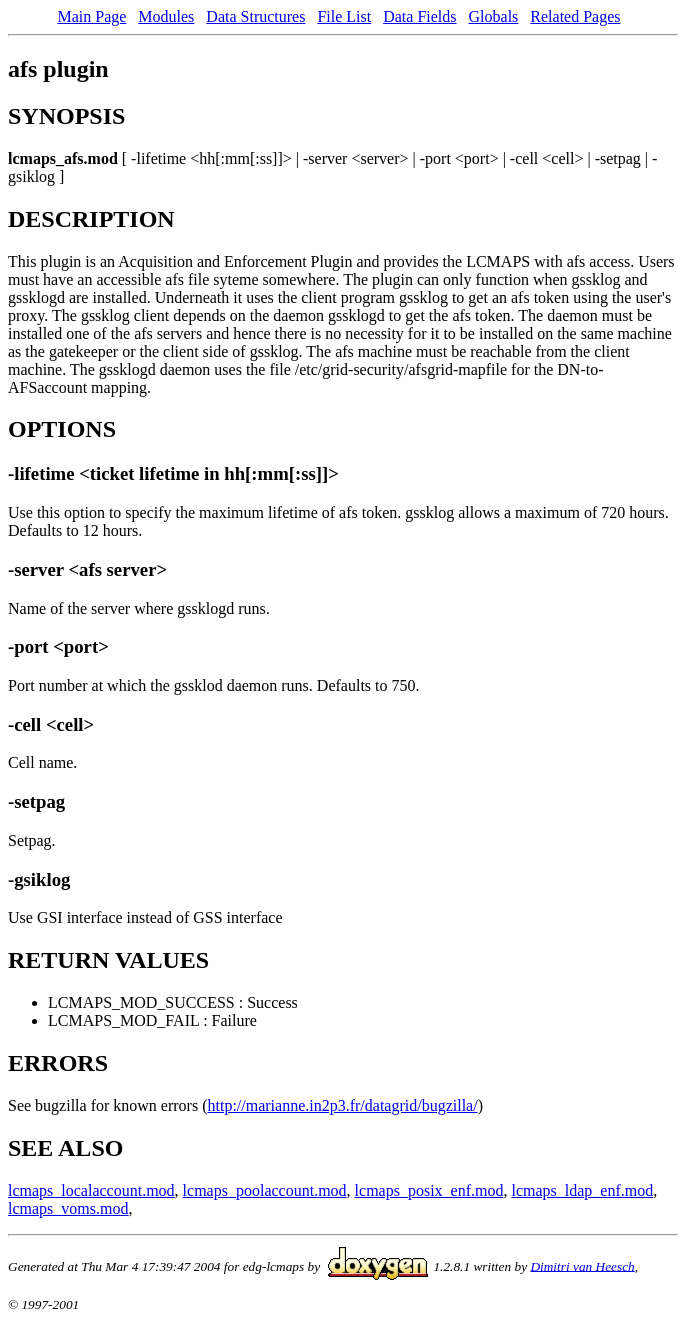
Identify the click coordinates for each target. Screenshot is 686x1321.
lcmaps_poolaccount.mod (265, 1190)
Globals (494, 16)
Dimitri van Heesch (582, 1265)
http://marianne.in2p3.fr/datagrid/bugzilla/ (343, 1105)
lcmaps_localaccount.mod (91, 1190)
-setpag (36, 801)
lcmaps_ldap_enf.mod (582, 1190)
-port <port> (58, 646)
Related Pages (575, 16)
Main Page (91, 16)
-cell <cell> (51, 724)
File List (344, 16)
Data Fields (419, 16)
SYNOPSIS (66, 116)
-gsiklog (39, 879)
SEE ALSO (65, 1148)
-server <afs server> (87, 569)
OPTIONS (62, 429)
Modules (166, 16)
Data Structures (255, 16)
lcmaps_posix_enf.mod (429, 1190)
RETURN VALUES (108, 960)
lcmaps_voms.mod (68, 1208)
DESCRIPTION (91, 219)
